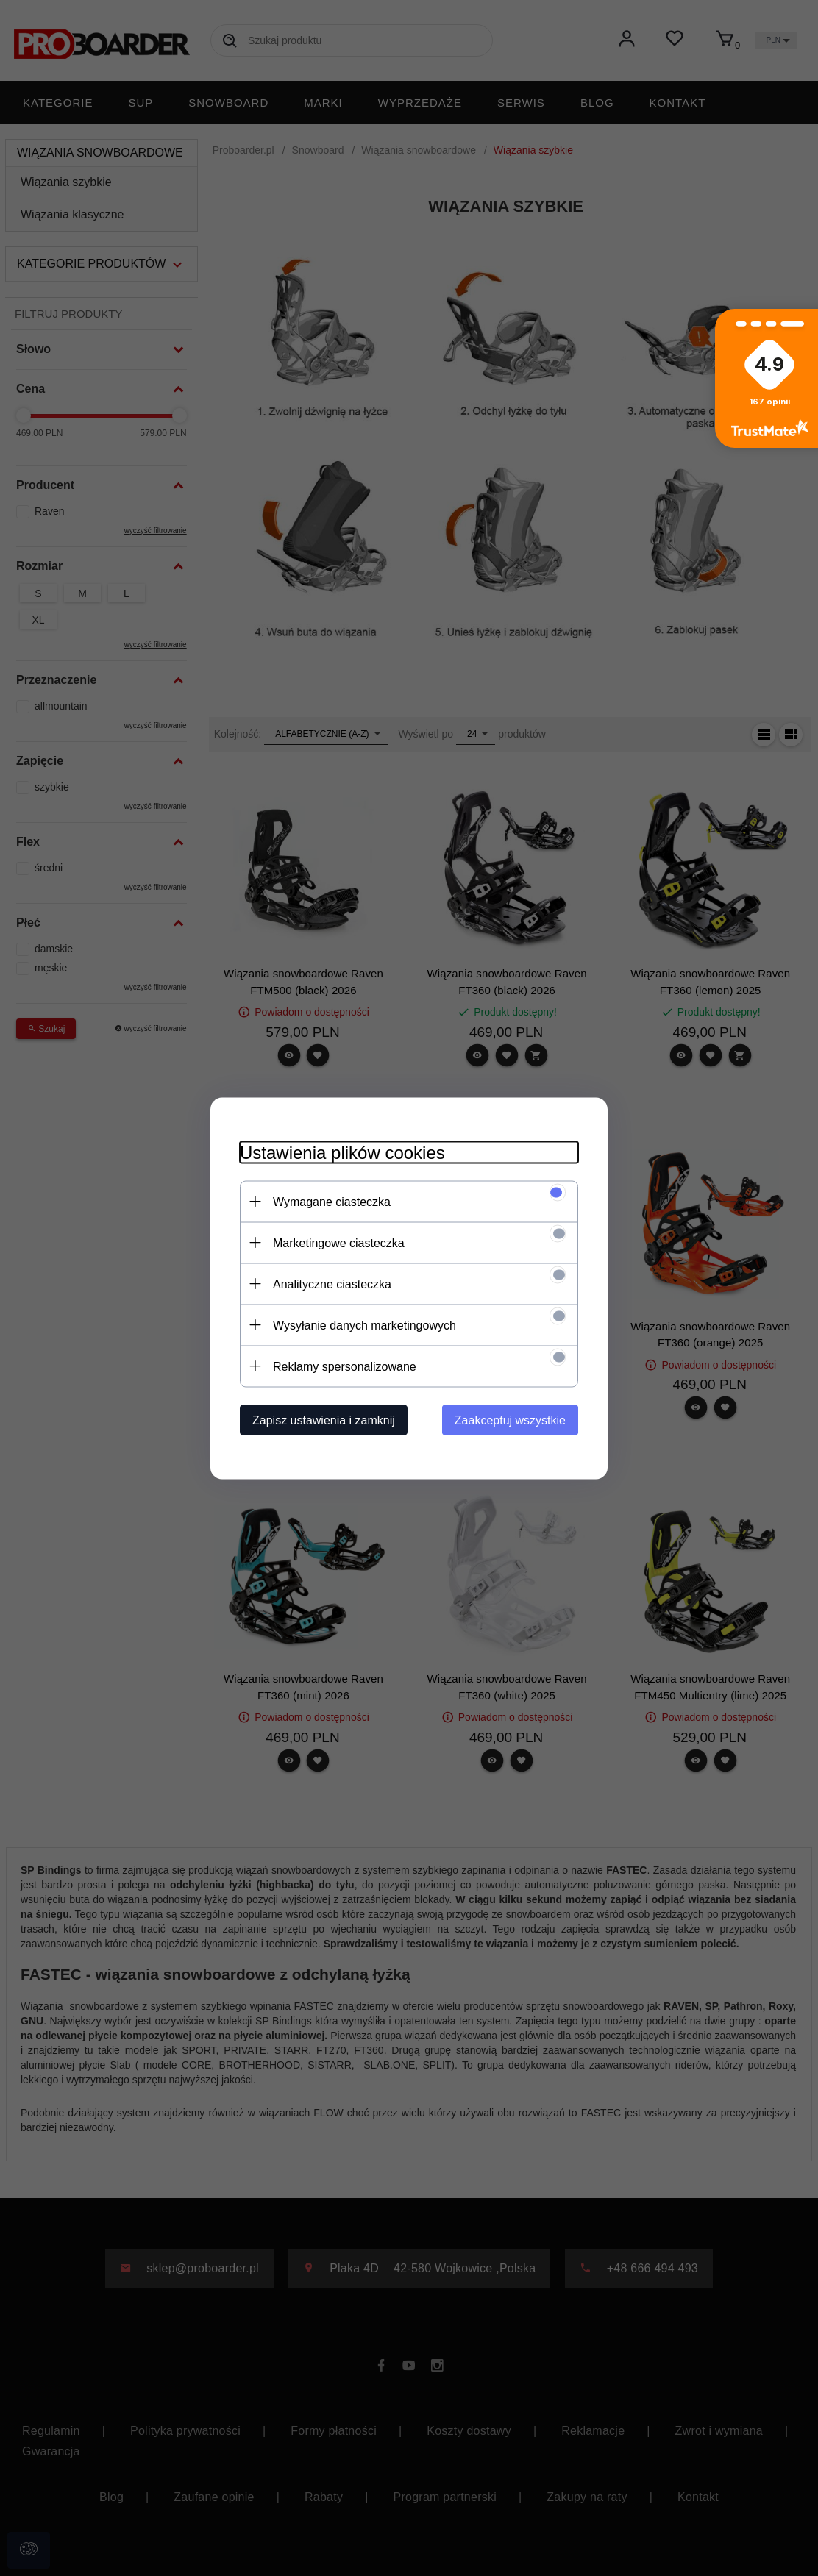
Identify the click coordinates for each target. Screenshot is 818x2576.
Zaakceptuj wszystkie (510, 1419)
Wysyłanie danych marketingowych (364, 1325)
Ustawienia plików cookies (342, 1152)
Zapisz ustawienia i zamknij (323, 1419)
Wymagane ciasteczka (332, 1201)
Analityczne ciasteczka (332, 1283)
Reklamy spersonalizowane (344, 1366)
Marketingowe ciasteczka (339, 1242)
